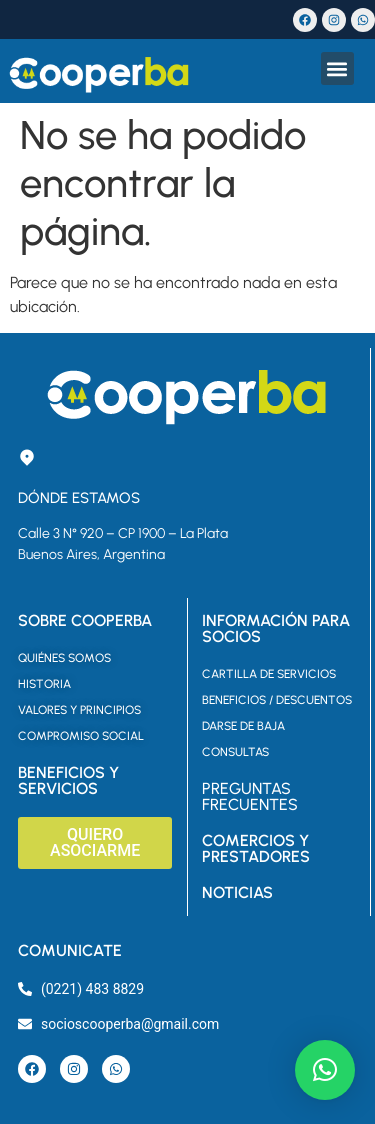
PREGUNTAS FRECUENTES (250, 796)
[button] (337, 68)
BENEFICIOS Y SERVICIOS (68, 780)
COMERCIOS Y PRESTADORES (256, 848)
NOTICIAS (237, 892)
